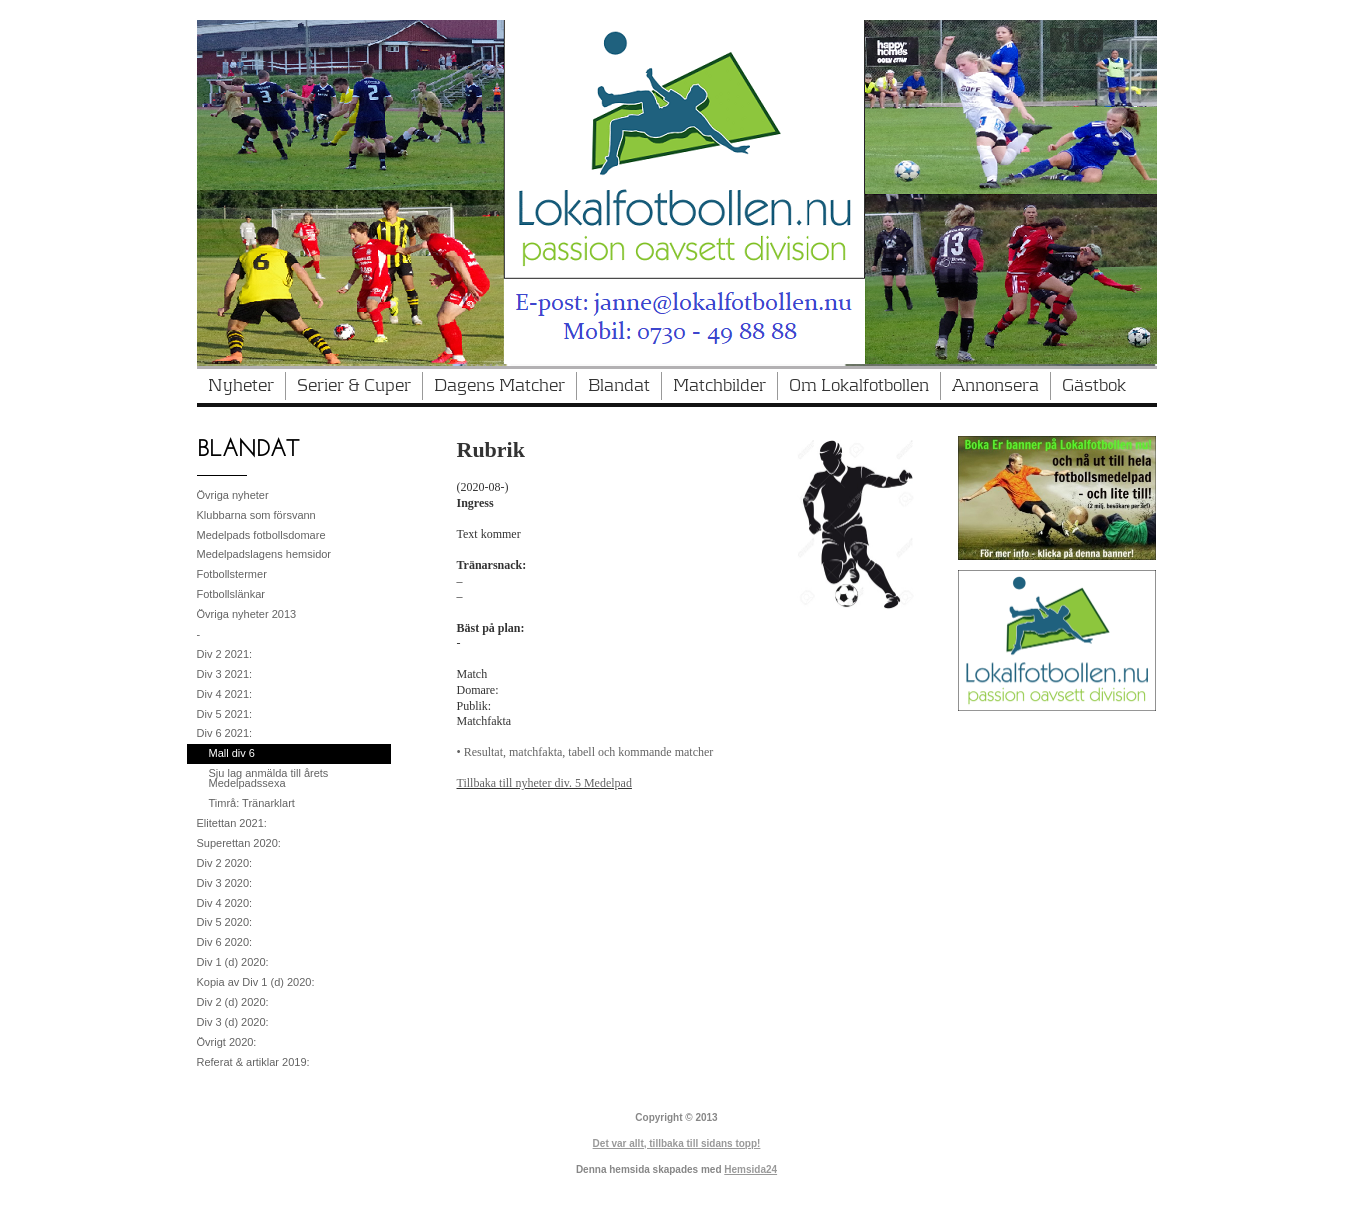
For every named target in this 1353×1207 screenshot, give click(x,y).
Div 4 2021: (225, 694)
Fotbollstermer (232, 574)
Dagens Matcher (499, 386)
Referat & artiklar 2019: (253, 1062)
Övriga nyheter (233, 495)
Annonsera (995, 386)
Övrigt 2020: (227, 1042)
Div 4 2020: (225, 903)
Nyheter (241, 386)
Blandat (619, 386)
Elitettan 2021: (232, 823)
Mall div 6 (232, 753)
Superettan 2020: (239, 843)
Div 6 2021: (225, 733)
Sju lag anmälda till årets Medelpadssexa (269, 778)
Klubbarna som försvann (256, 515)
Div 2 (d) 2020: (233, 1002)
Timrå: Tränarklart (252, 803)
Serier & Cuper (354, 386)
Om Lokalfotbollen (859, 386)
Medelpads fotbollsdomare (261, 535)
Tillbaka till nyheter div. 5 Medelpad (544, 783)
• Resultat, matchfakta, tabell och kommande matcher (585, 752)
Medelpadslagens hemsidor (264, 554)
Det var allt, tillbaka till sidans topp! (677, 1143)
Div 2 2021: (225, 654)
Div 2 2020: (225, 863)
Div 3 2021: (225, 674)
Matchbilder (719, 386)
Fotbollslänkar (231, 594)
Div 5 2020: (225, 922)
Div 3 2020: (225, 883)
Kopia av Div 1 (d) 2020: (256, 982)
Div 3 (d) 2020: (233, 1022)
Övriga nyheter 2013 (247, 614)
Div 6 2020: (225, 942)
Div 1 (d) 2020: (233, 962)
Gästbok (1094, 386)
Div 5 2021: (225, 714)
